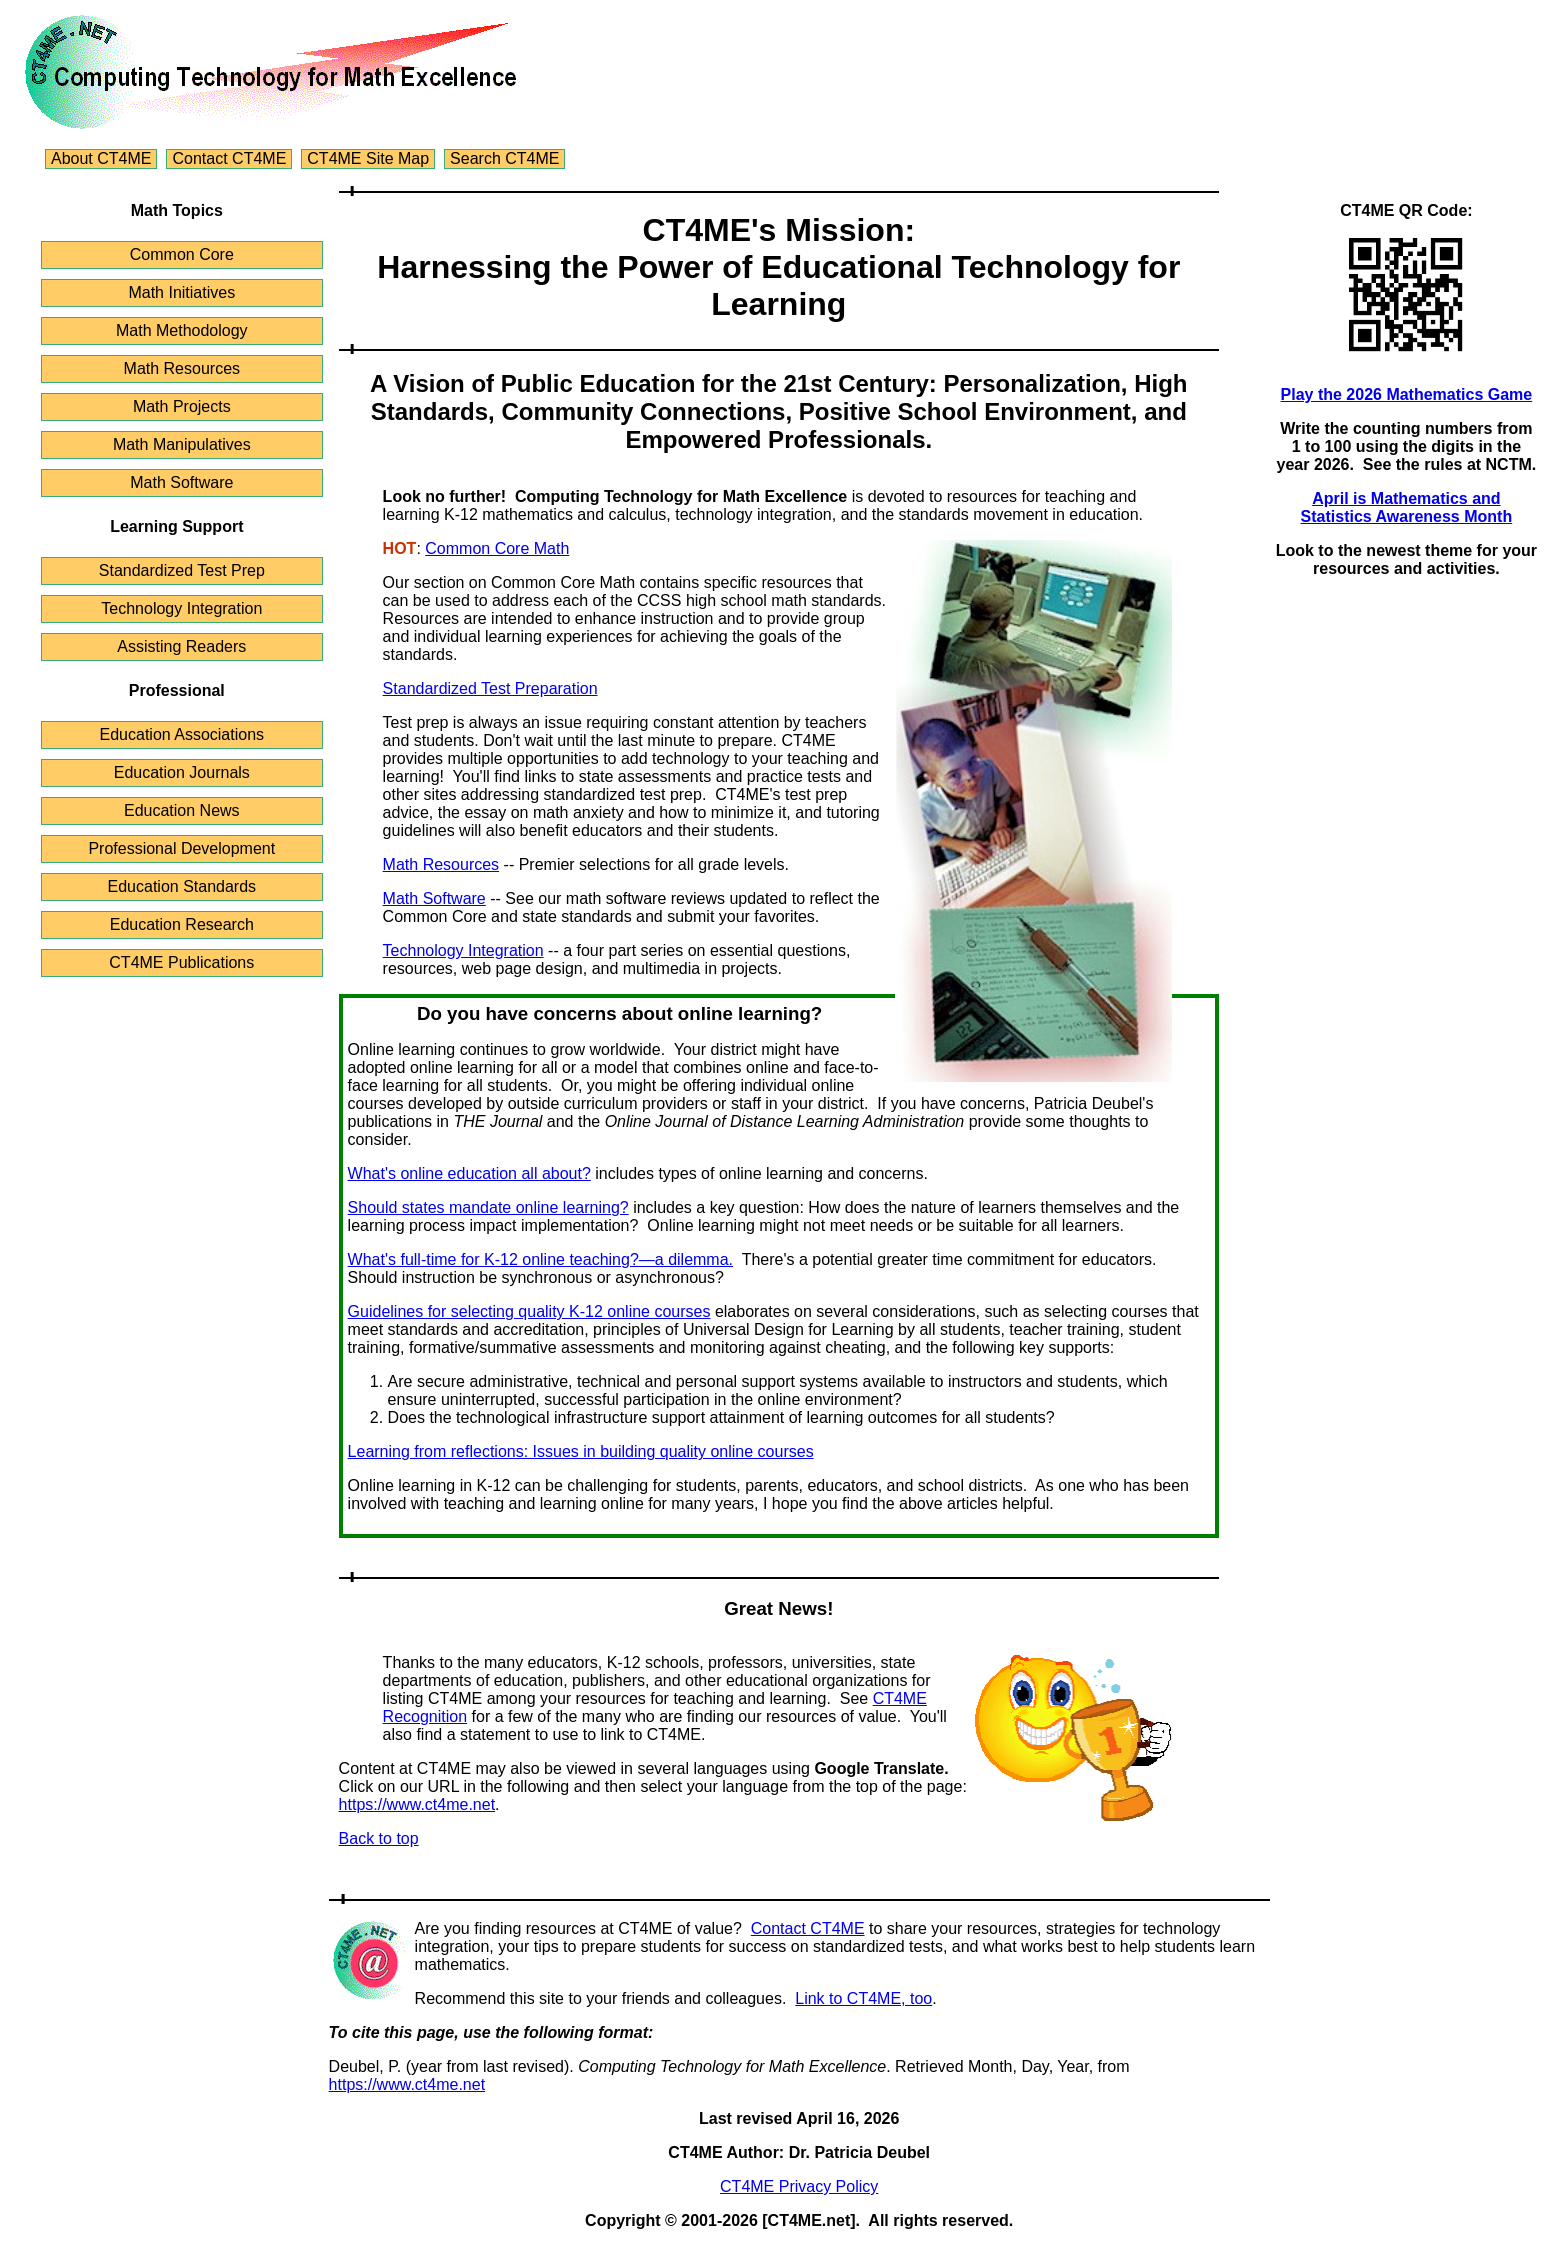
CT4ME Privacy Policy (799, 2186)
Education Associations (182, 734)
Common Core (182, 254)
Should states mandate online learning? (488, 1207)
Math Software (181, 482)
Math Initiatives (181, 292)
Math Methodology (182, 330)
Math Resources (182, 368)
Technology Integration (181, 608)
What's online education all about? (469, 1173)
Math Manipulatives (182, 444)
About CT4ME (101, 158)
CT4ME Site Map (368, 158)
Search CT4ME (504, 158)
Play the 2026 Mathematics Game (1407, 394)
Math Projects (182, 406)
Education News (182, 810)
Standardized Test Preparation (490, 688)
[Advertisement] (1406, 894)
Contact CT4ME (229, 158)
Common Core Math (497, 548)
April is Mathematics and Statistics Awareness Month (1407, 507)
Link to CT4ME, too (863, 1998)
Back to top (379, 1838)
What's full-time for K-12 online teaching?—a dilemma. (540, 1259)
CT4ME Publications (181, 962)
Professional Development (181, 848)
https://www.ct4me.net (417, 1804)
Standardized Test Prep (182, 570)
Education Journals (182, 772)
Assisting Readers (181, 646)
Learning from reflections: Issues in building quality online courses (581, 1451)
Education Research (182, 924)
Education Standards (182, 886)
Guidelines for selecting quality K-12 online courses (529, 1311)
